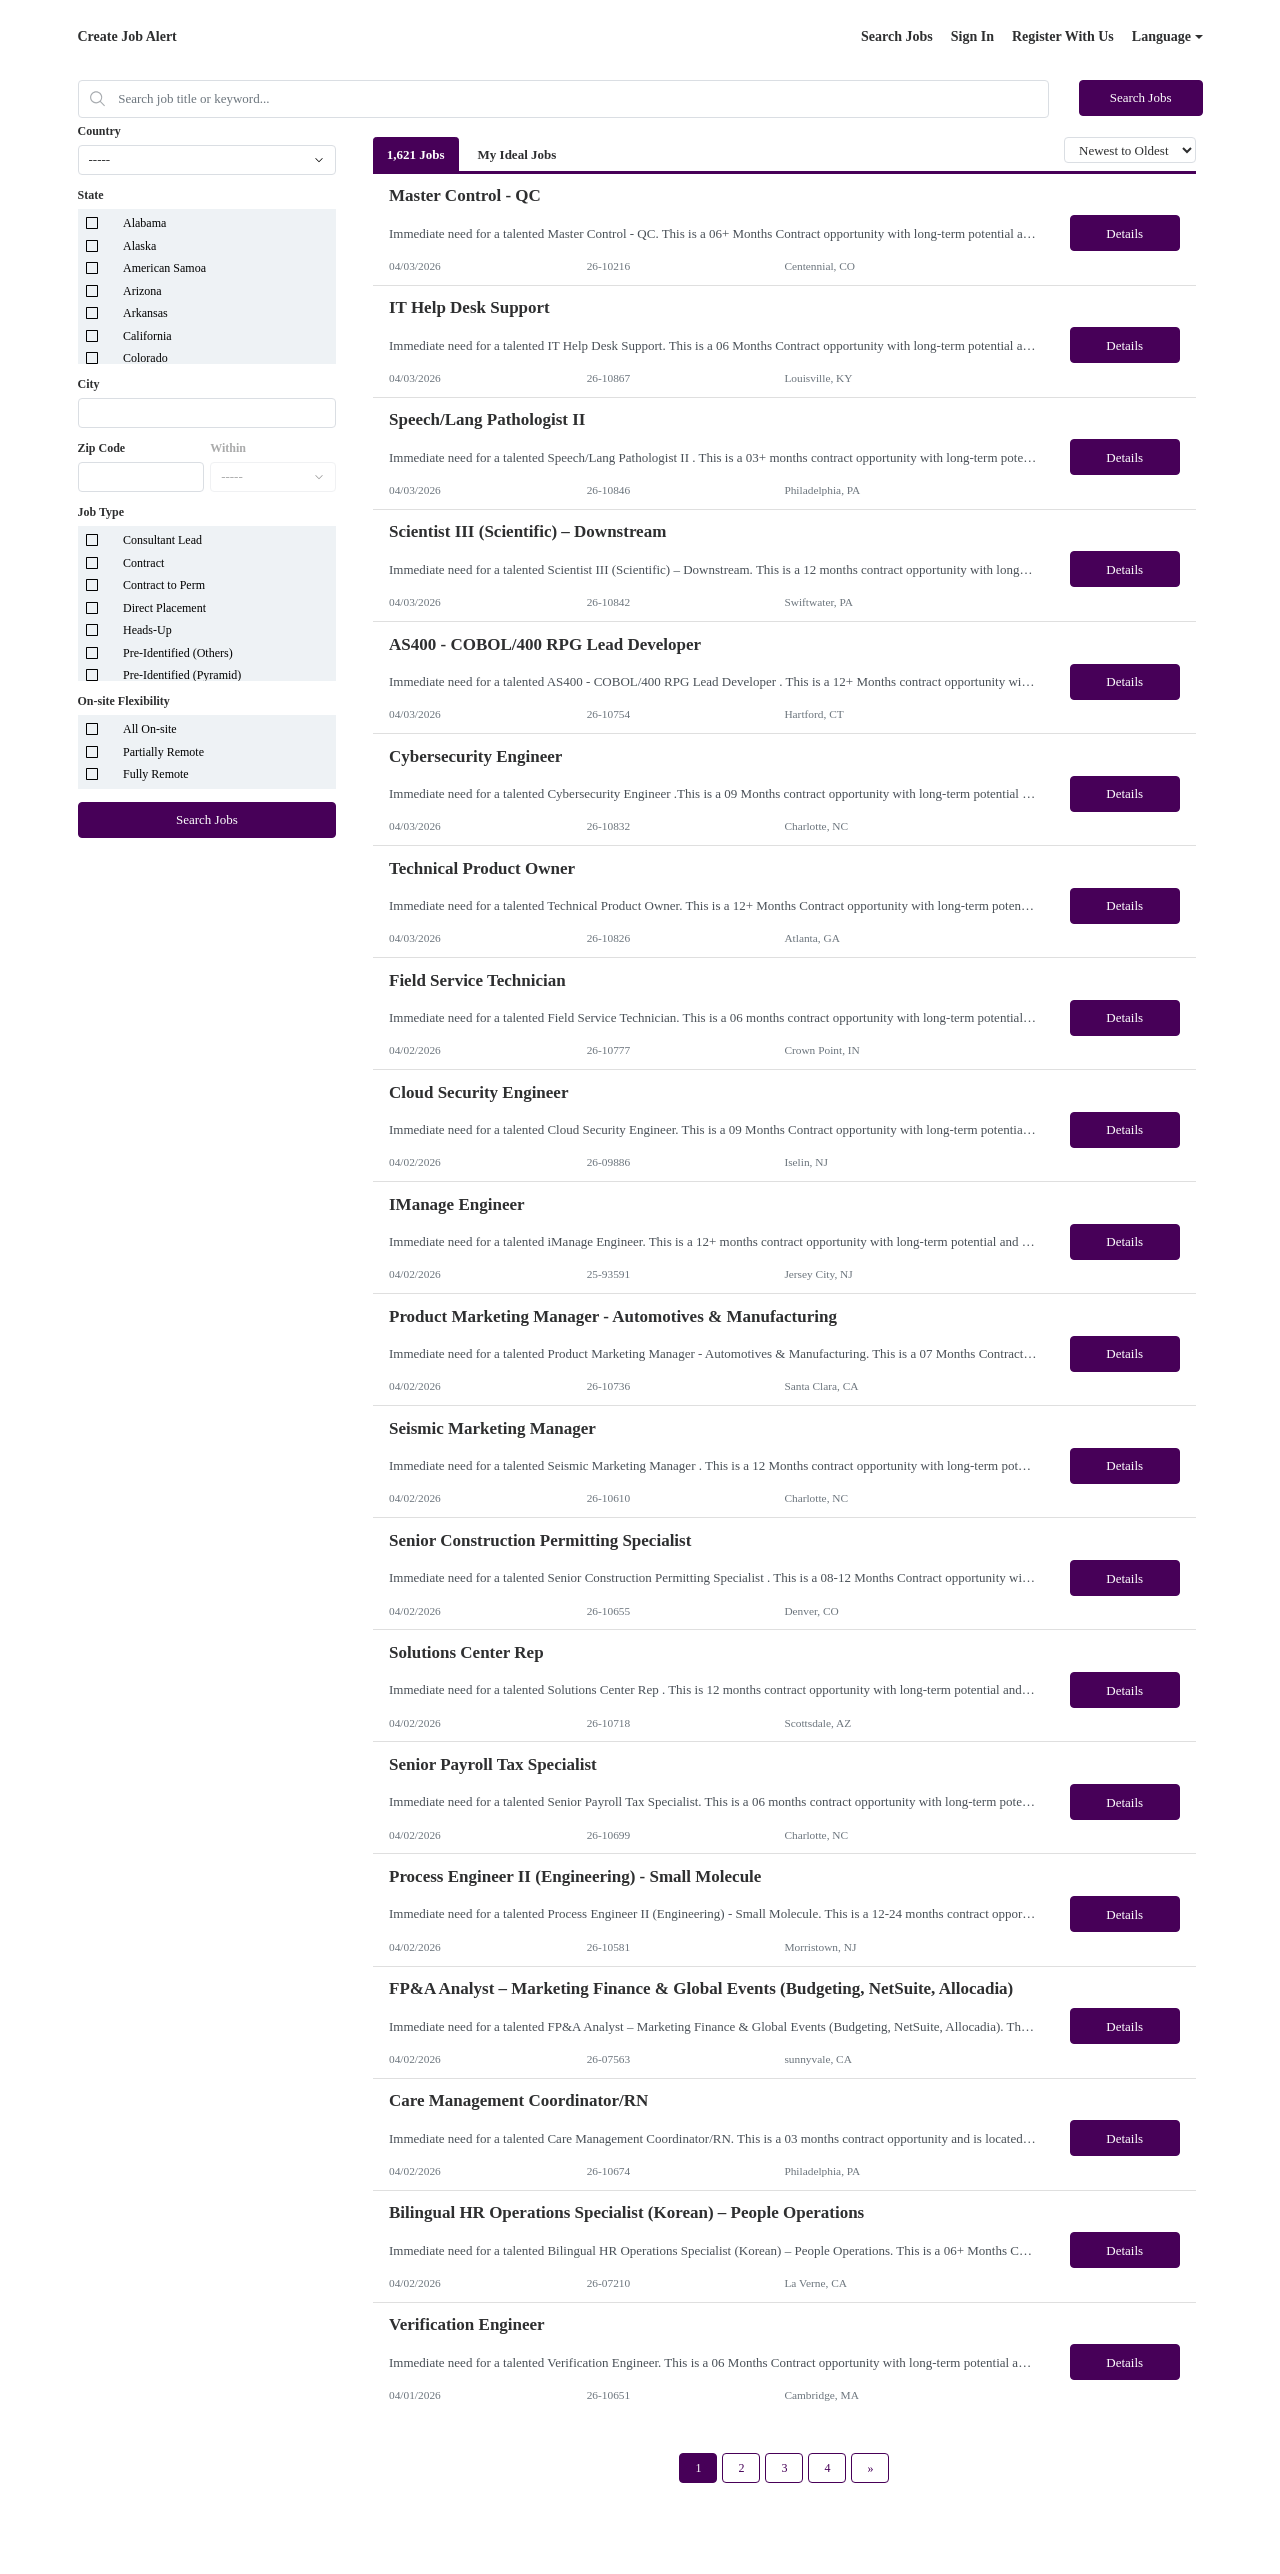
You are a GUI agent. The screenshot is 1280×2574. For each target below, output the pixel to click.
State (91, 195)
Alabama (144, 223)
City (89, 384)
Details (1124, 233)
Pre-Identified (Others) (178, 653)
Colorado (145, 358)
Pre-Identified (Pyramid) (182, 675)
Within (228, 448)
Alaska (139, 246)
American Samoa (164, 268)
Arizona (142, 291)
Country (99, 131)
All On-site (150, 729)
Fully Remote (156, 774)
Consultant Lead (162, 540)
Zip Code (102, 448)
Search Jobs (897, 36)
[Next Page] (870, 2468)
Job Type (101, 512)
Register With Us (1063, 36)
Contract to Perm (164, 585)
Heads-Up (147, 630)
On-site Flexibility (124, 701)
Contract (143, 563)
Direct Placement (164, 608)
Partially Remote (163, 752)
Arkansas (145, 313)
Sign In (972, 36)
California (147, 336)
